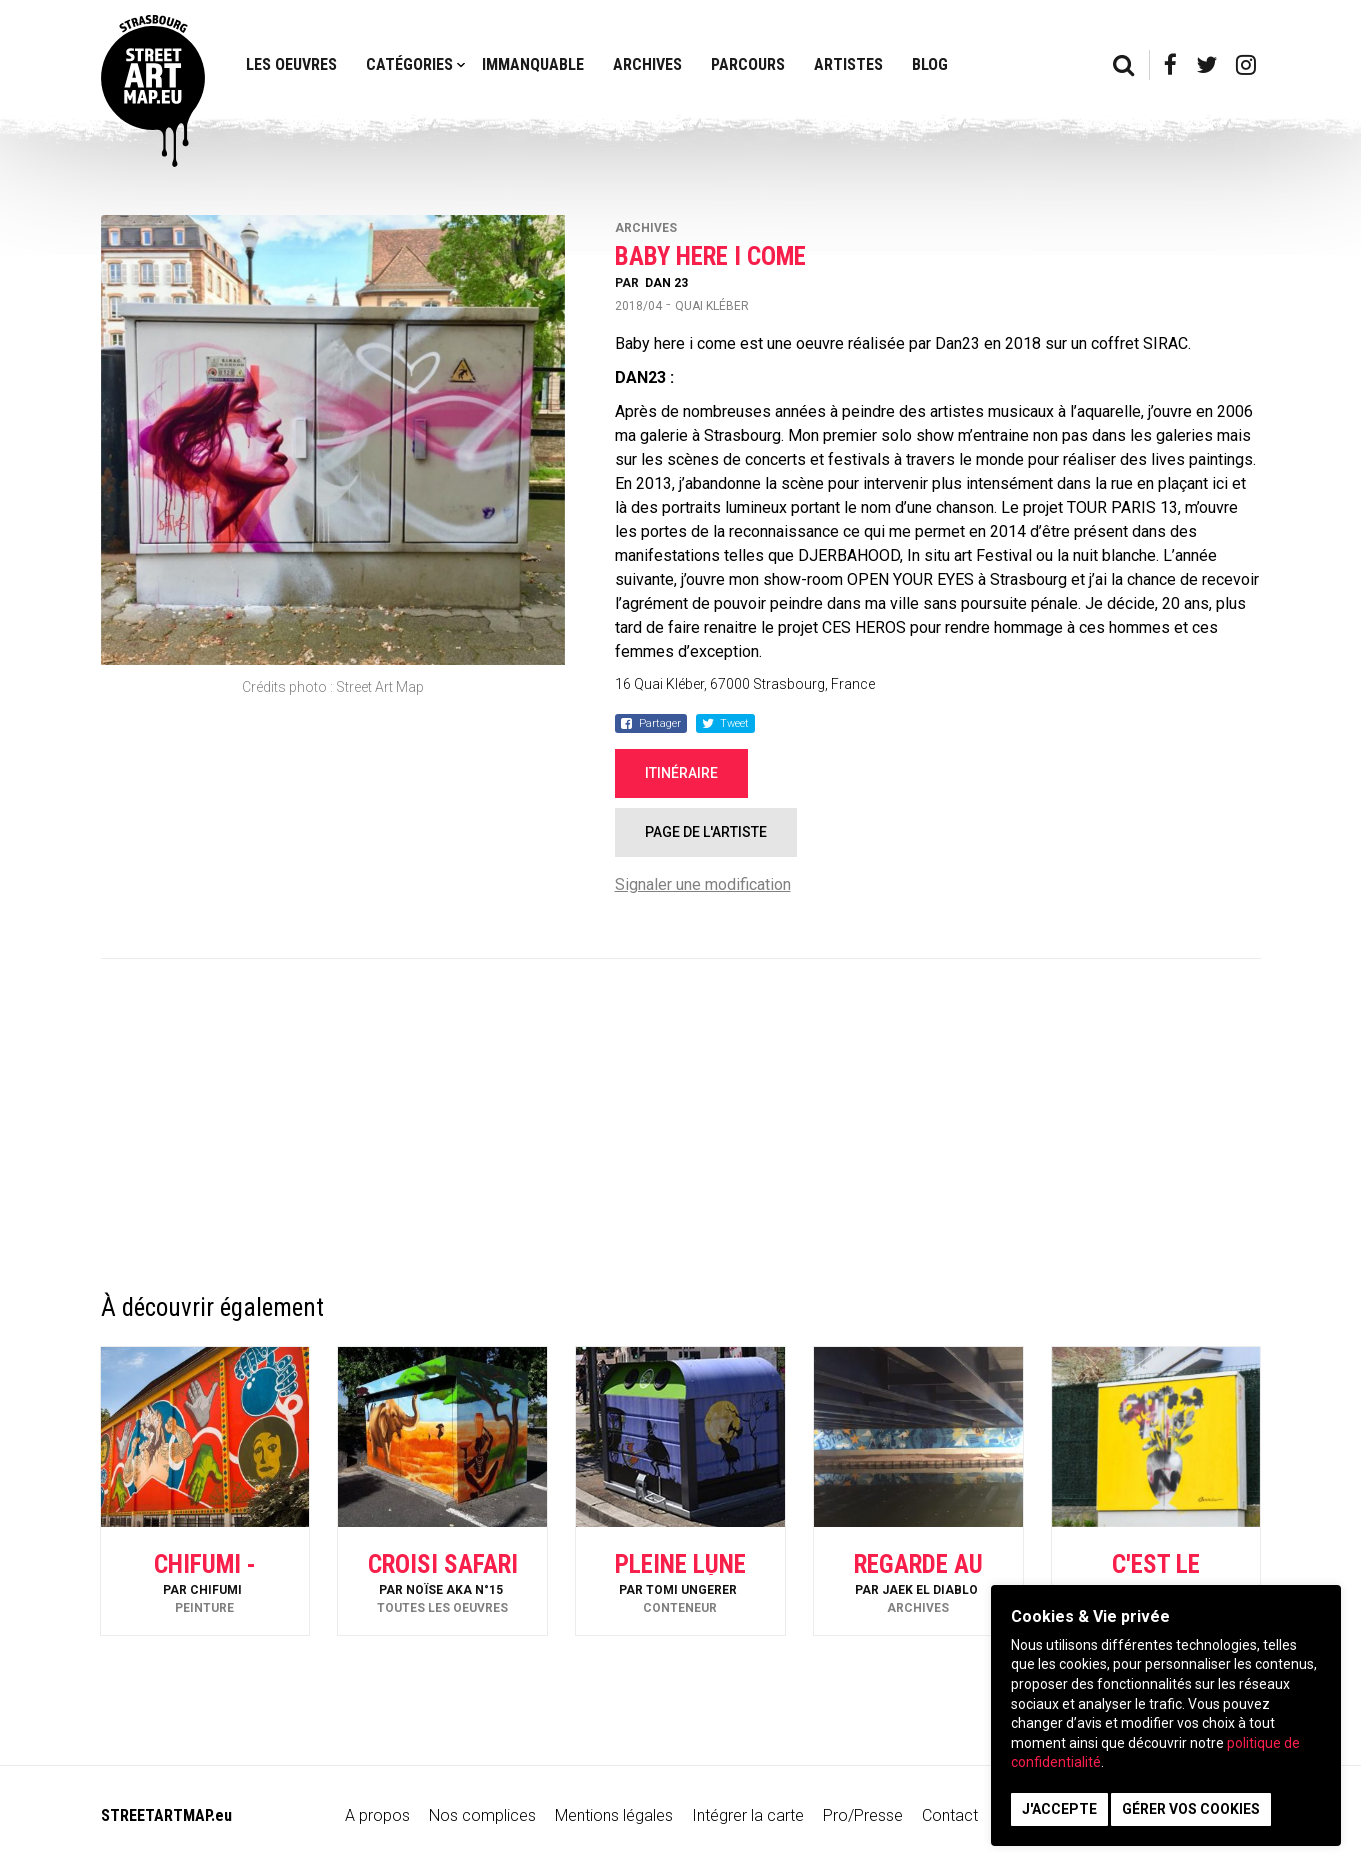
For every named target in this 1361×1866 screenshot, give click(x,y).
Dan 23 (666, 283)
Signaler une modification (703, 884)
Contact (950, 1815)
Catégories (409, 64)
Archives (647, 64)
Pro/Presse (863, 1815)
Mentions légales (614, 1815)
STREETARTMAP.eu (166, 1815)
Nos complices (482, 1815)
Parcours (748, 64)
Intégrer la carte (748, 1815)
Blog (930, 64)
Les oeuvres (291, 64)
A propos (377, 1815)
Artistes (848, 64)
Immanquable (533, 64)
